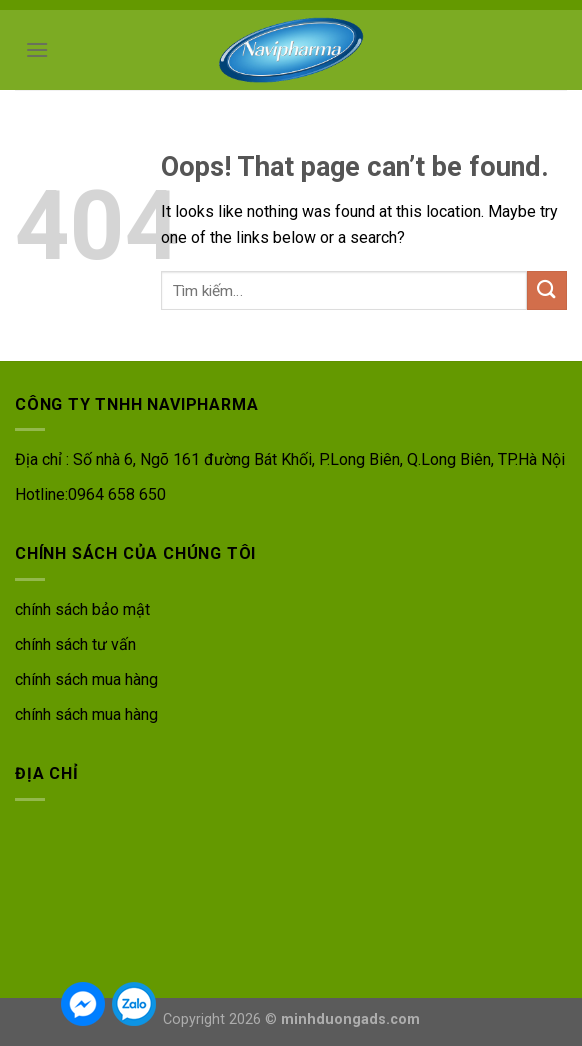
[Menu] (37, 49)
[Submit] (547, 290)
